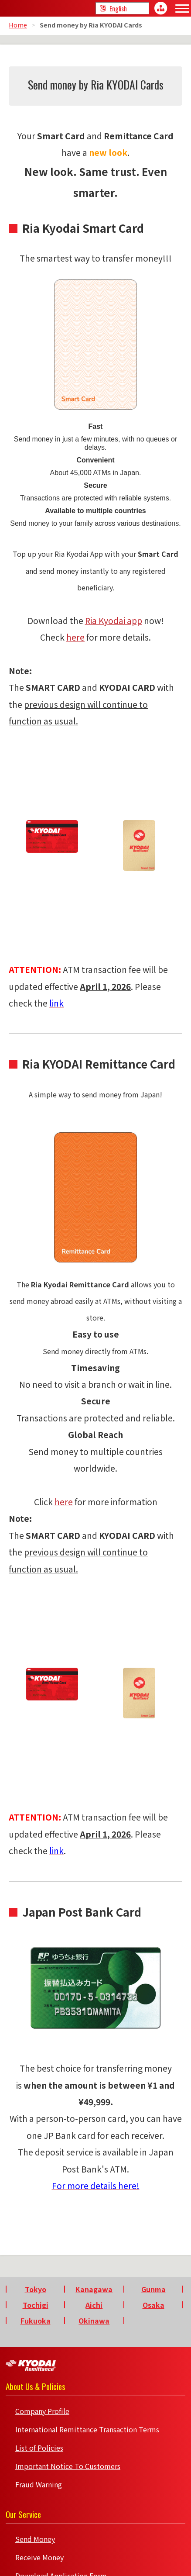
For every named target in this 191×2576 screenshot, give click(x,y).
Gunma (153, 2289)
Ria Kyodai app (113, 620)
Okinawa (93, 2320)
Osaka (153, 2304)
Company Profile (42, 2410)
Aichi (93, 2304)
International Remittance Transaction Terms (87, 2429)
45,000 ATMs (90, 472)
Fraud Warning (38, 2484)
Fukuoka (35, 2320)
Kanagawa (94, 2289)
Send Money (35, 2538)
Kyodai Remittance (31, 2365)
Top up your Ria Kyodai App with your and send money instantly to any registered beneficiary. (95, 570)
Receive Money (39, 2557)
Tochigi (35, 2304)
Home (18, 24)
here (75, 637)
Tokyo (35, 2289)
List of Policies (39, 2447)
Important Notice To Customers (67, 2465)
